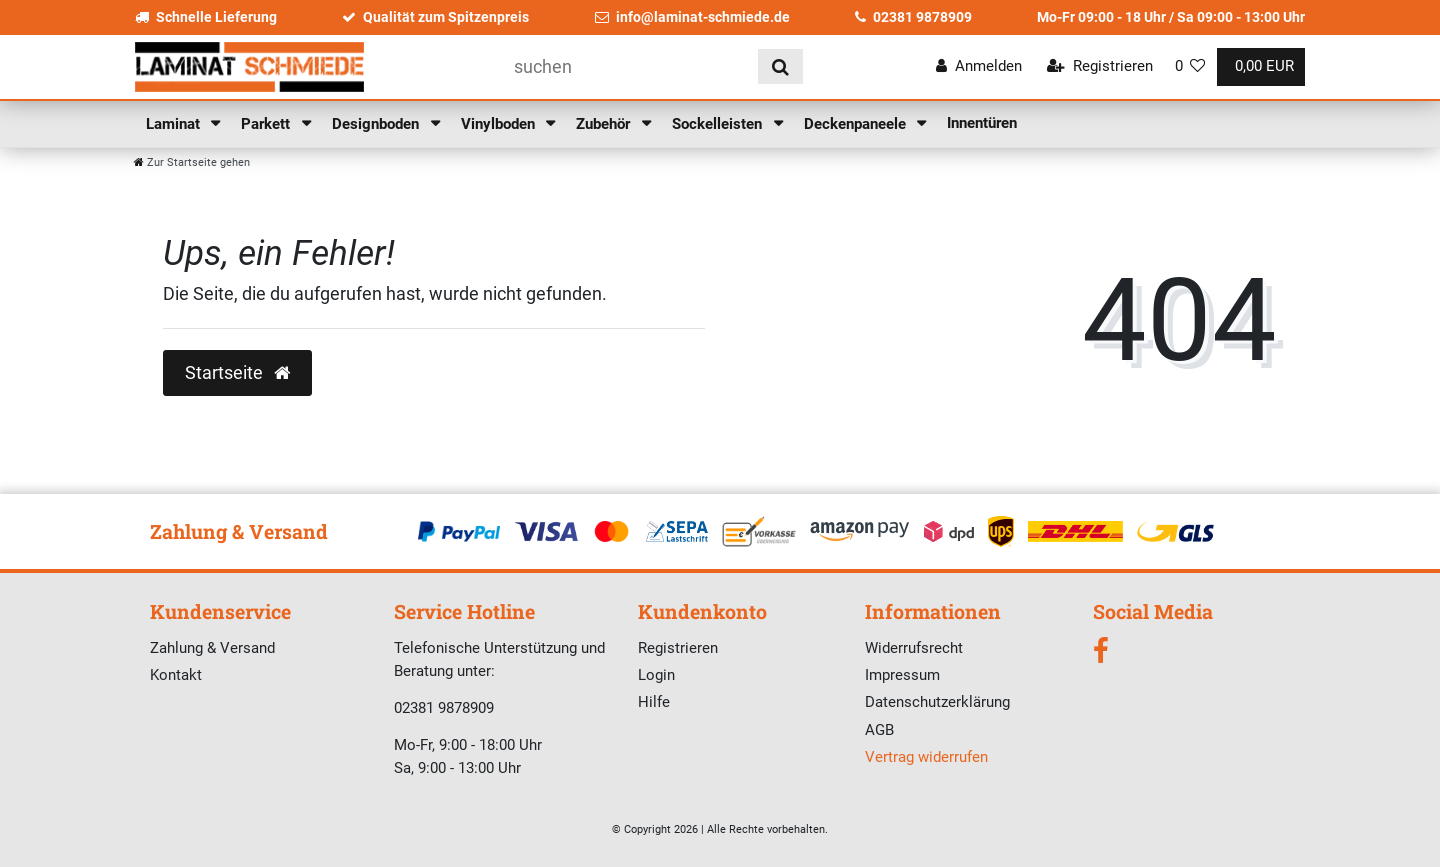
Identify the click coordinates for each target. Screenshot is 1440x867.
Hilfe (654, 702)
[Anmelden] (979, 66)
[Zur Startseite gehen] (192, 162)
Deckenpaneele (857, 124)
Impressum (902, 675)
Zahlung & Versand (212, 648)
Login (656, 675)
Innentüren (982, 123)
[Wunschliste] (1190, 66)
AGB (879, 730)
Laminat (175, 124)
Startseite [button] (237, 373)
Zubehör (605, 124)
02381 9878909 (913, 17)
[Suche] (780, 66)
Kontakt (176, 675)
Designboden (377, 124)
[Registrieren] (1100, 66)
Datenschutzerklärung (937, 702)
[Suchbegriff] (629, 66)
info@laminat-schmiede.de (692, 17)
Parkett (267, 124)
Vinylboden (500, 124)
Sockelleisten (719, 124)
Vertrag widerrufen (926, 757)
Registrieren (678, 648)
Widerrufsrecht (914, 648)
